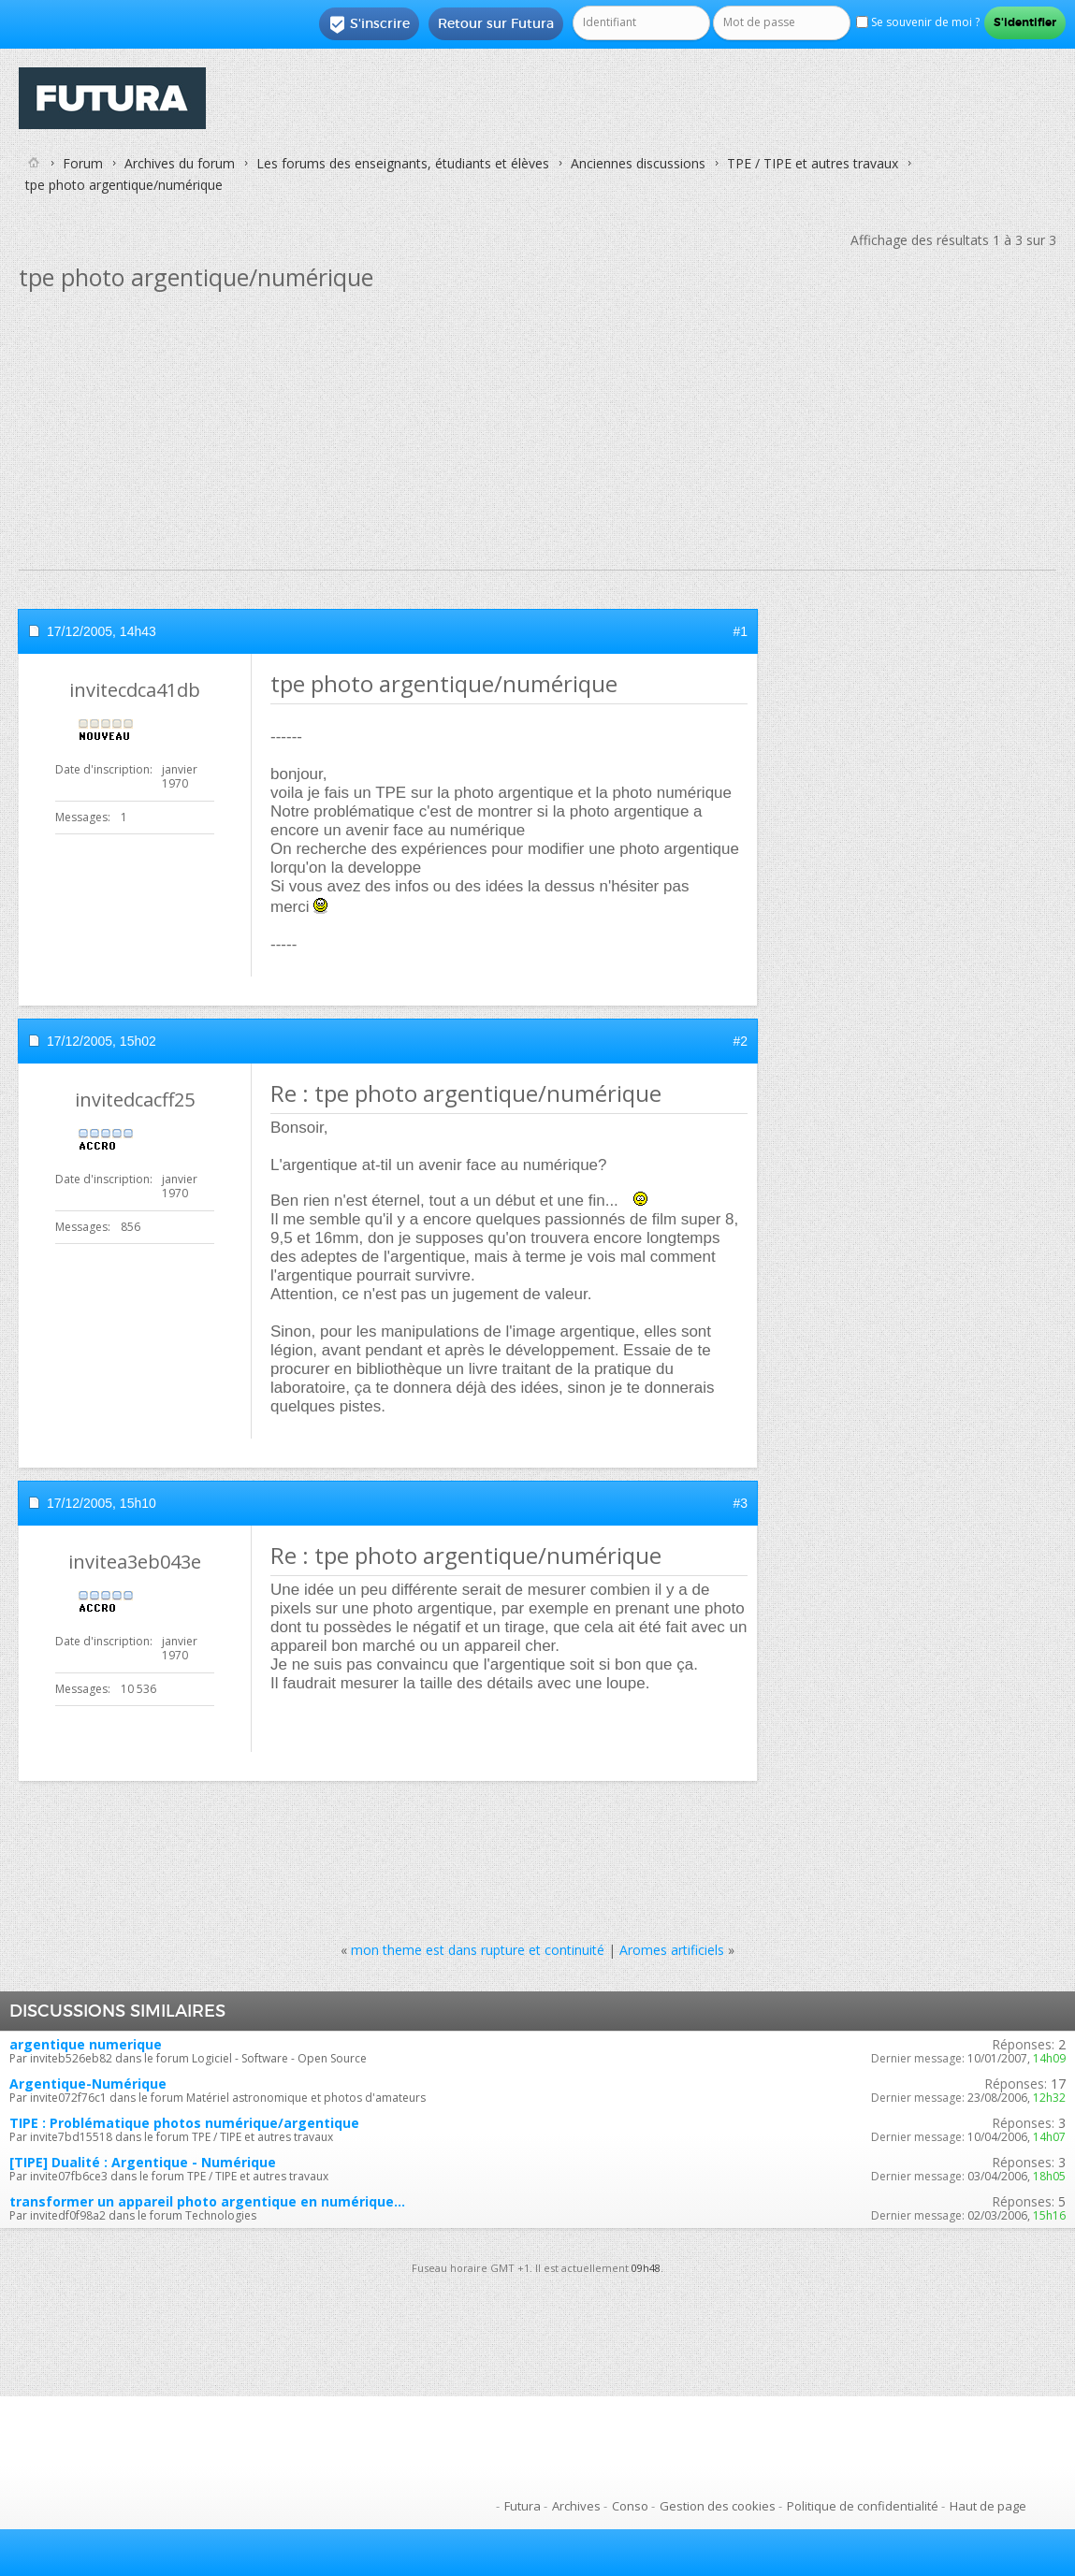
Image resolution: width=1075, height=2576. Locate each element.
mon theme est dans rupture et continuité (477, 1950)
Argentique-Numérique (88, 2083)
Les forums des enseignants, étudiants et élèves (402, 163)
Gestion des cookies (718, 2505)
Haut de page (988, 2505)
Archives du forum (179, 163)
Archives (576, 2505)
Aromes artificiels (671, 1950)
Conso (630, 2505)
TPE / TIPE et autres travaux (812, 163)
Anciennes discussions (638, 163)
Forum (83, 163)
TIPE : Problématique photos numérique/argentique (184, 2123)
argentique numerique (85, 2044)
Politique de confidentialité (862, 2505)
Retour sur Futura (496, 23)
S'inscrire (369, 24)
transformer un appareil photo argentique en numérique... (207, 2201)
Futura (522, 2505)
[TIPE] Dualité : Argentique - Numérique (142, 2162)
